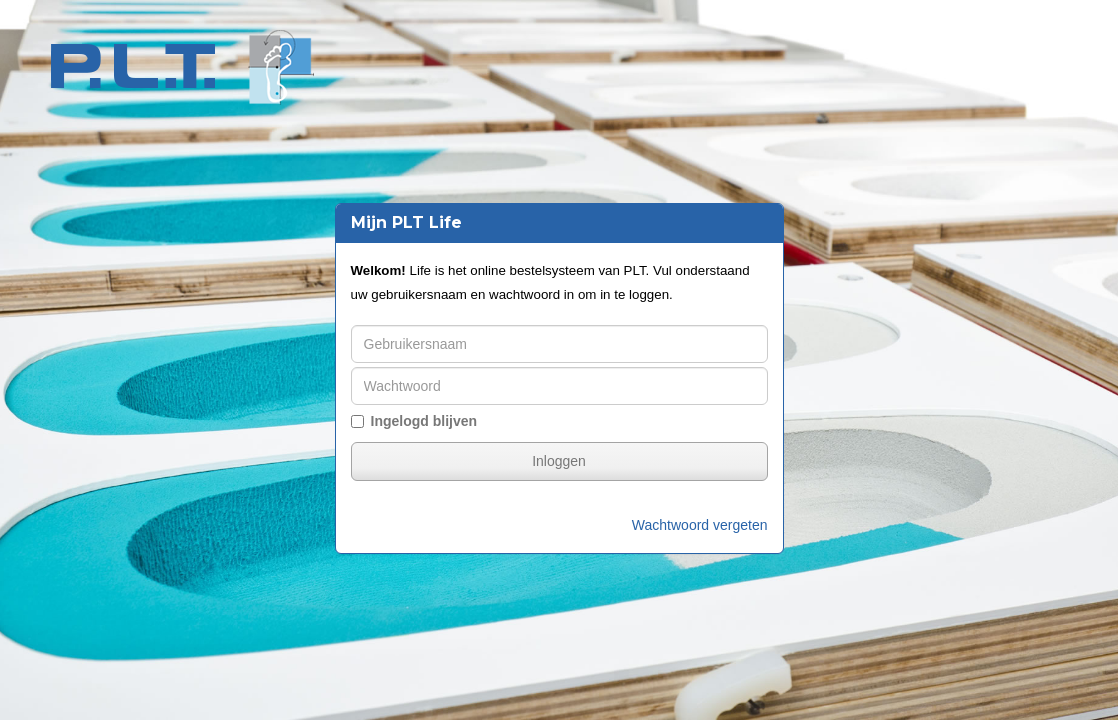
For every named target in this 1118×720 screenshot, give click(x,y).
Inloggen (559, 461)
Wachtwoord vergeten (700, 525)
